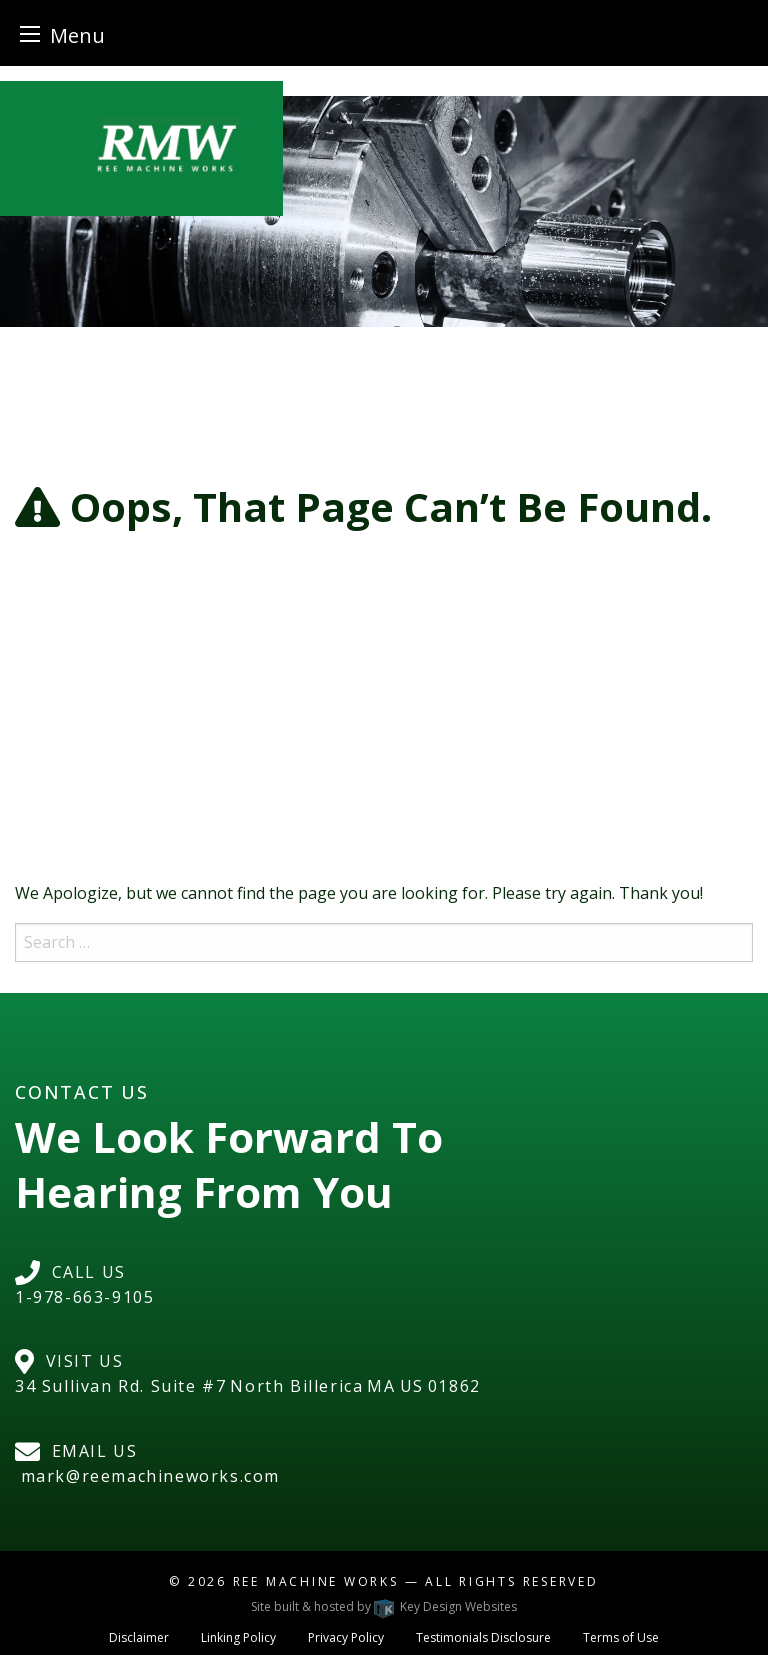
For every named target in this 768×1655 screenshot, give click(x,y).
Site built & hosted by (384, 1606)
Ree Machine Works (316, 1581)
